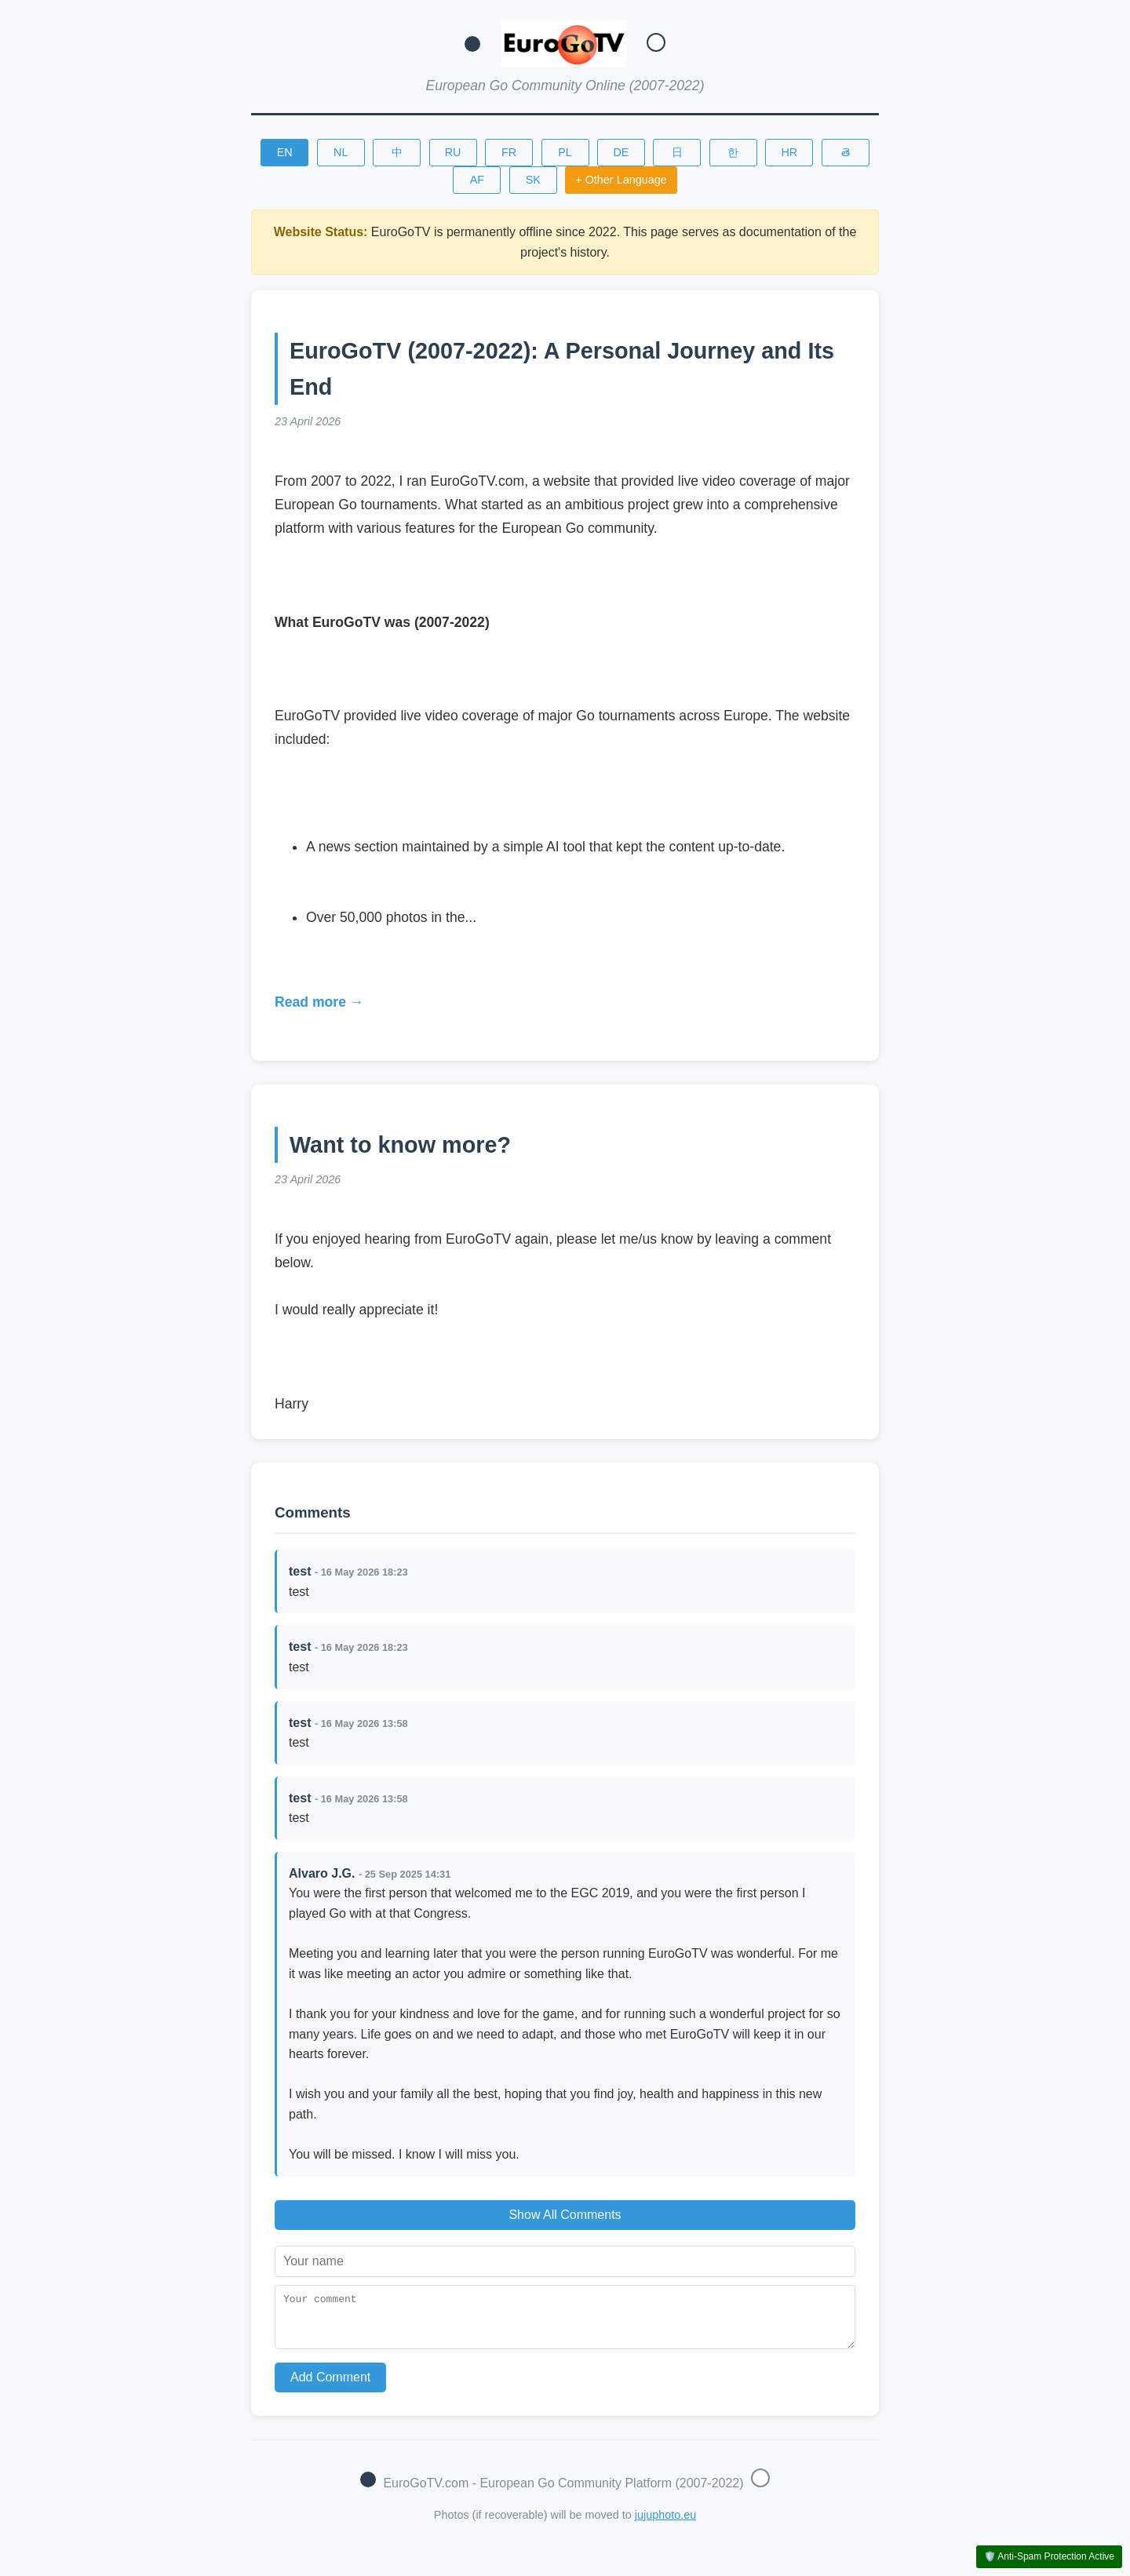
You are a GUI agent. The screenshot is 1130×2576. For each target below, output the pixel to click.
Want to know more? (400, 1144)
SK (533, 179)
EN (285, 152)
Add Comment (330, 2386)
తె (845, 152)
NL (341, 152)
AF (477, 179)
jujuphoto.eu (665, 2524)
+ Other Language (620, 179)
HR (789, 152)
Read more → (319, 1002)
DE (621, 152)
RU (453, 152)
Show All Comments (564, 2214)
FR (508, 152)
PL (565, 152)
